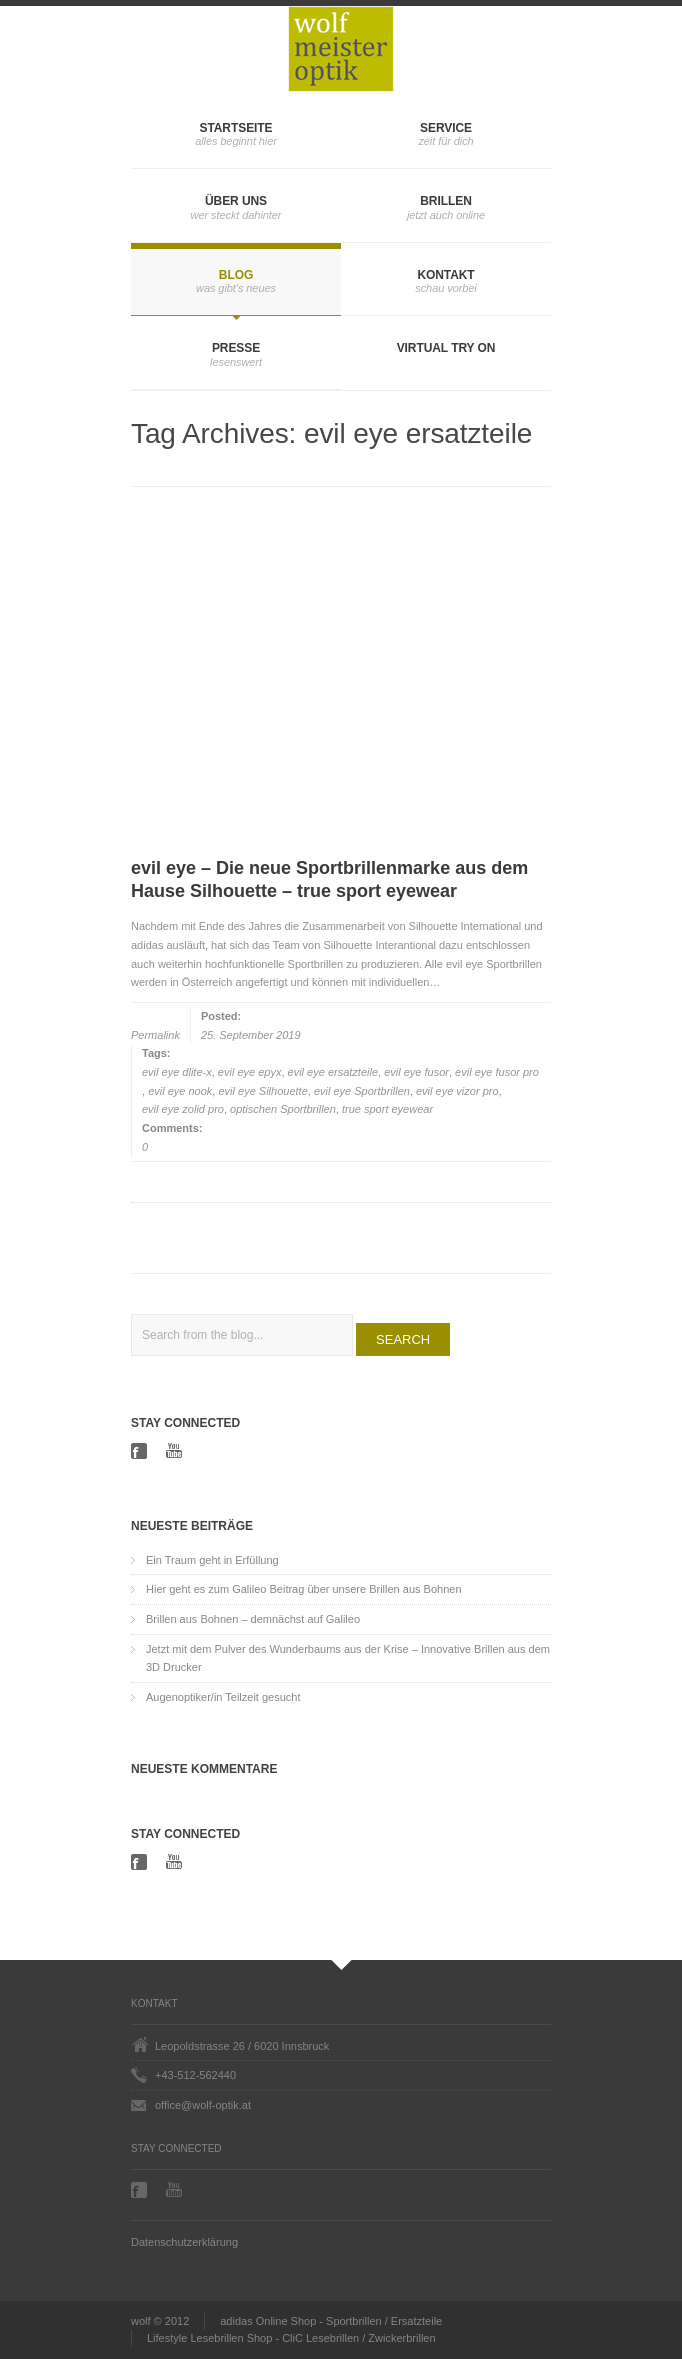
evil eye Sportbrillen (362, 1091)
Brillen (445, 201)
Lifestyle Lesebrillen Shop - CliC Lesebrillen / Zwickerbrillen (291, 2338)
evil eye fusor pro (497, 1072)
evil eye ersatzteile (333, 1072)
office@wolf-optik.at (203, 2105)
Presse (236, 348)
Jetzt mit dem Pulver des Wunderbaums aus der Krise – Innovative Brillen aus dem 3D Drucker (348, 1658)
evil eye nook (180, 1091)
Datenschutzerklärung (184, 2242)
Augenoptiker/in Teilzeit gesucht (223, 1697)
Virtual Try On (446, 348)
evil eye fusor (416, 1072)
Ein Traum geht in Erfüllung (212, 1560)
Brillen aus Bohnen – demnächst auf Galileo (253, 1619)
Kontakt (445, 275)
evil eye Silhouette (262, 1091)
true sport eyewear (387, 1109)
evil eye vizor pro (457, 1091)
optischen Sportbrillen (283, 1109)
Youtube (176, 1450)
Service (446, 128)
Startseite (236, 128)
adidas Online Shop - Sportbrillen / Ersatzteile (331, 2321)
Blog (236, 275)
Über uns (236, 201)
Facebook (141, 1451)
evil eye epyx (250, 1072)
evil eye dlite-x (177, 1072)
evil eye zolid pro (183, 1109)
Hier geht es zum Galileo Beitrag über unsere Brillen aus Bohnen (304, 1589)
